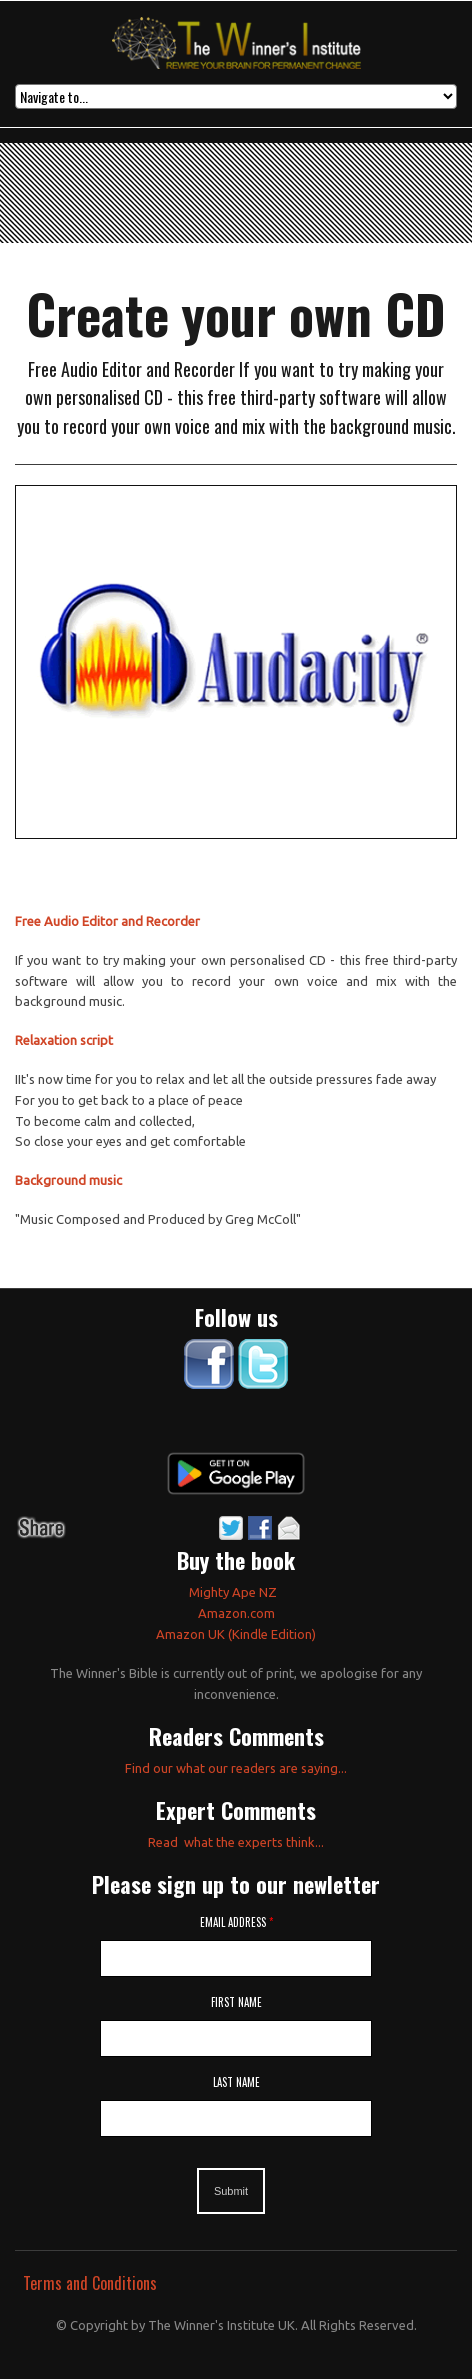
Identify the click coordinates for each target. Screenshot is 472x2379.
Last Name (236, 2082)
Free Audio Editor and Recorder (107, 921)
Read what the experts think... (236, 1842)
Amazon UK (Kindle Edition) (236, 1634)
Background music (68, 1180)
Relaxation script (64, 1040)
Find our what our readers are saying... (236, 1768)
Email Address (236, 1922)
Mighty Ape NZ (234, 1592)
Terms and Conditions (90, 2283)
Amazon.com (236, 1613)
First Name (236, 2002)
